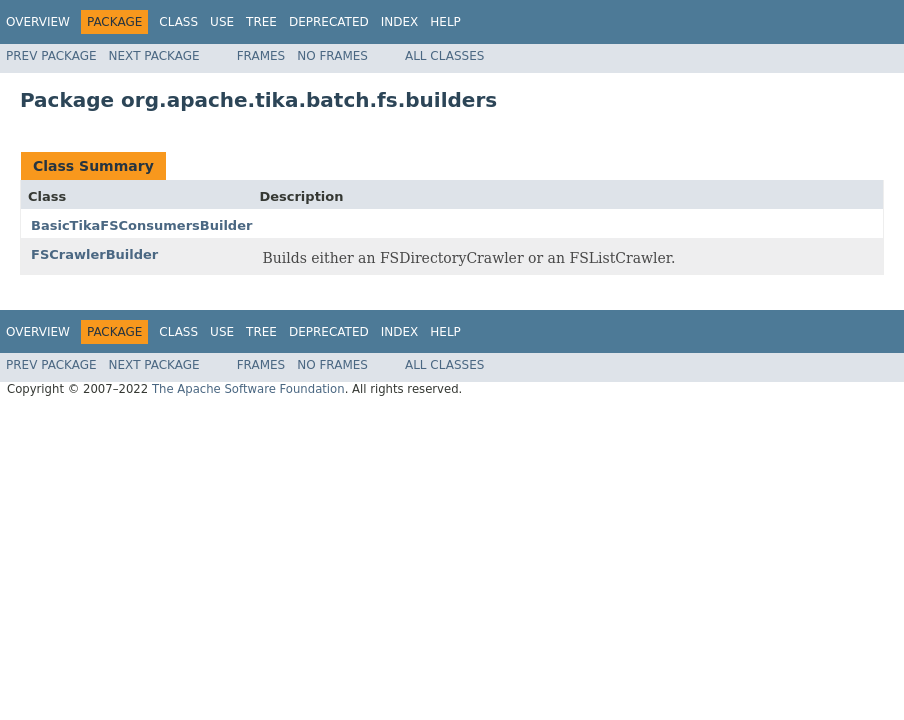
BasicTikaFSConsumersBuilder (141, 225)
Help (445, 22)
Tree (261, 22)
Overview (38, 22)
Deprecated (329, 22)
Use (222, 22)
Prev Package (51, 56)
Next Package (154, 56)
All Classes (444, 56)
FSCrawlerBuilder (94, 254)
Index (400, 22)
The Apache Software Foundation (248, 389)
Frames (261, 56)
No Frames (332, 56)
